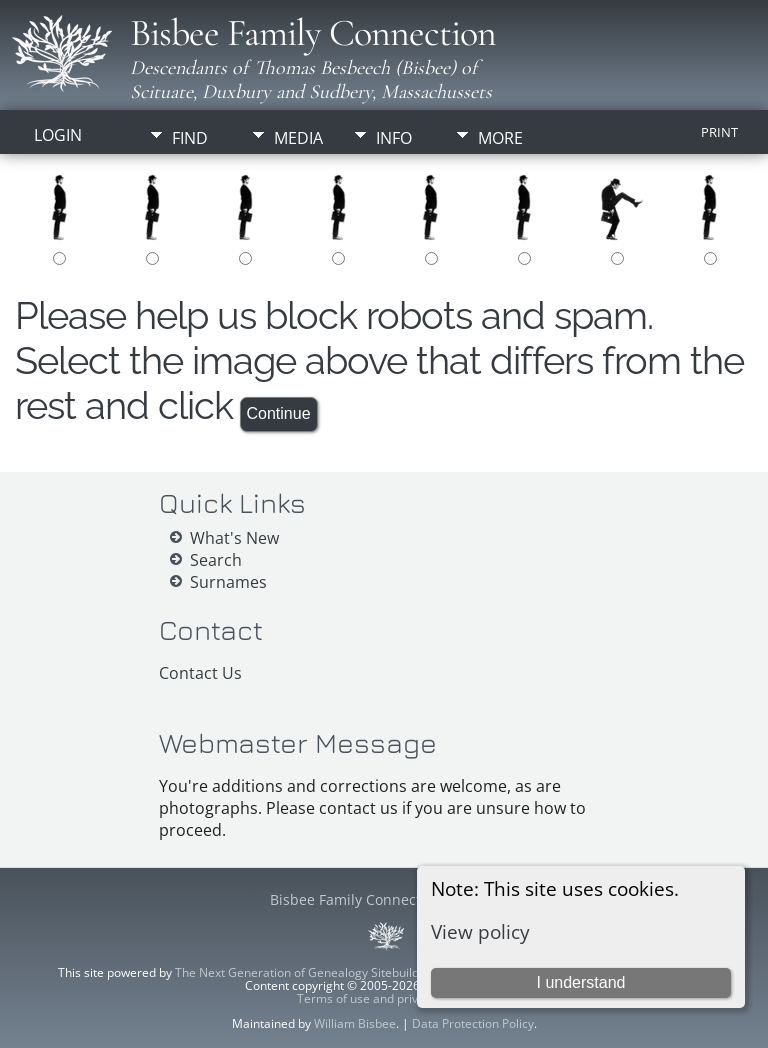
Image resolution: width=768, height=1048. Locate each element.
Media (298, 138)
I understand (580, 982)
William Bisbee (355, 1023)
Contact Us (200, 673)
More (500, 138)
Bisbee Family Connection (313, 33)
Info (394, 138)
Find (190, 138)
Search (216, 560)
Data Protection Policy (473, 1023)
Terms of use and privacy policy (384, 998)
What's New (234, 538)
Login (58, 135)
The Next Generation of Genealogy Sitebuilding (305, 972)
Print (719, 132)
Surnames (228, 582)
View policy (480, 931)
